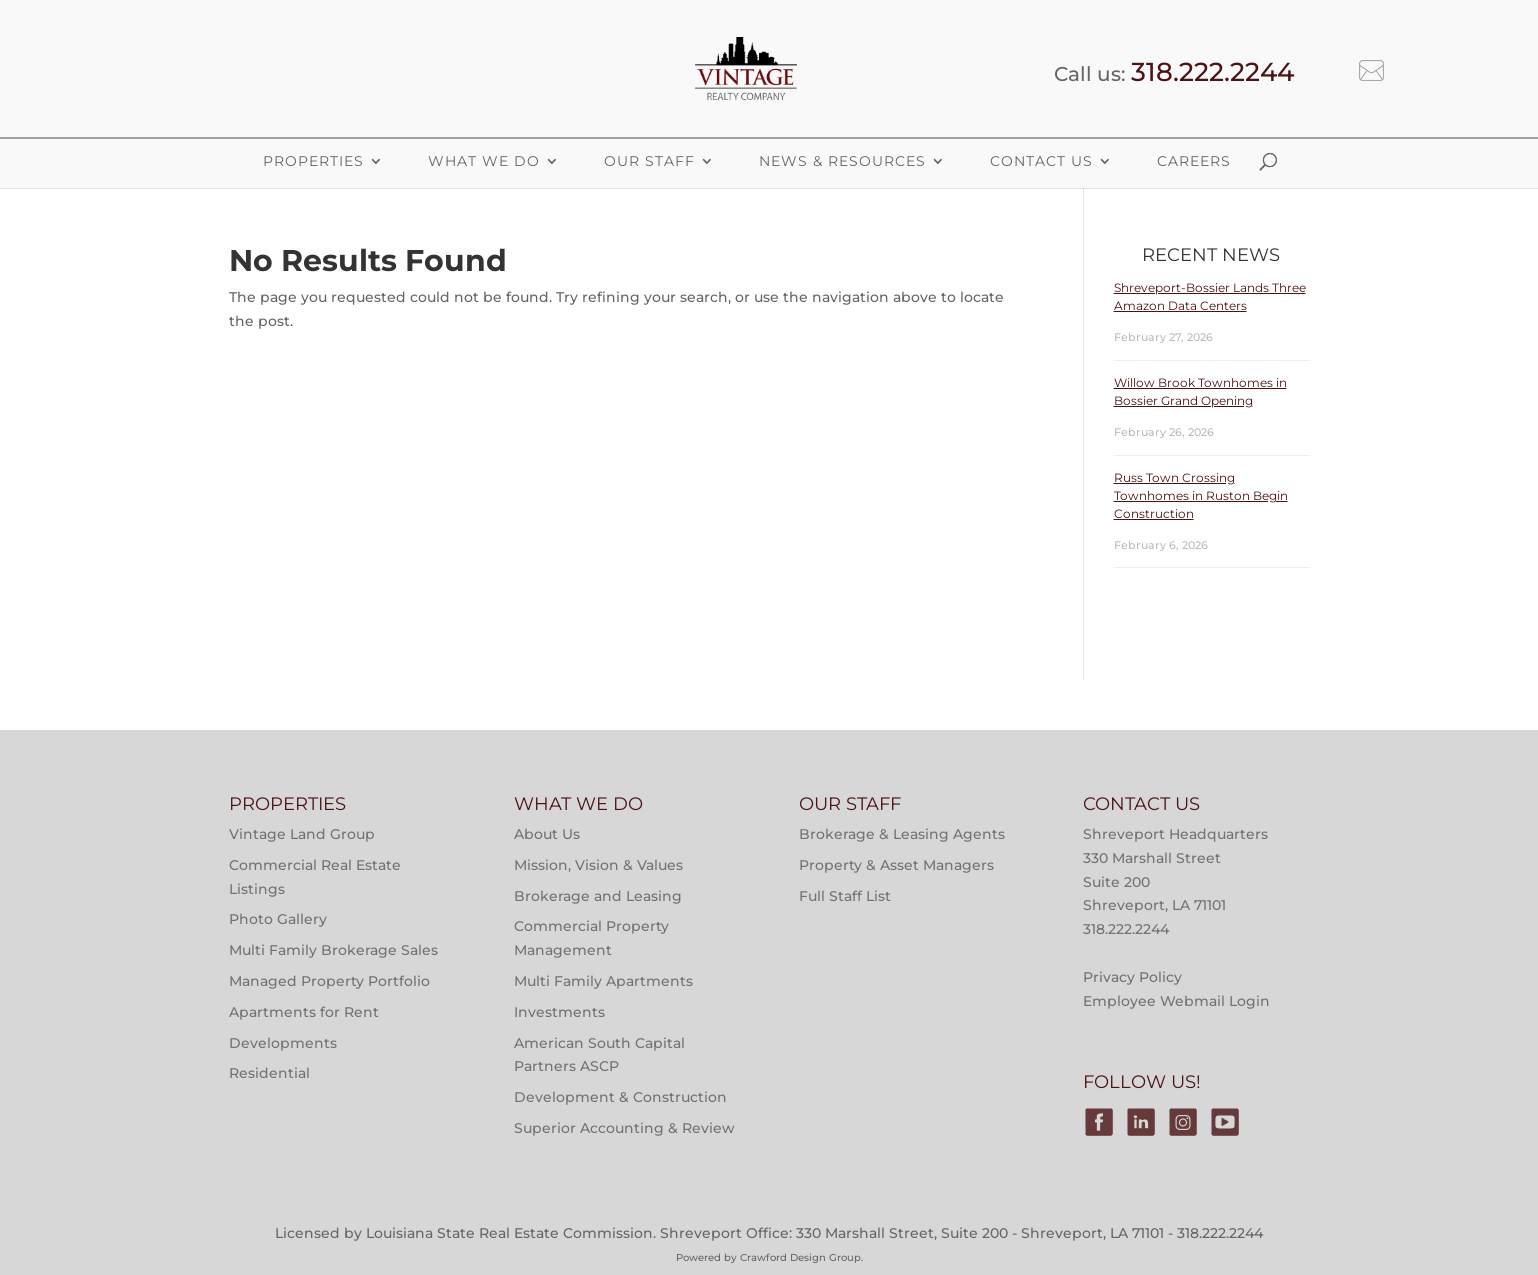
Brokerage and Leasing (598, 896)
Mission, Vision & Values (598, 865)
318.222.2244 (1212, 72)
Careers (1194, 161)
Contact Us (1041, 161)
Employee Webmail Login (1176, 1001)
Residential (269, 1073)
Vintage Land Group (302, 834)
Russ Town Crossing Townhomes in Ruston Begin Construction (1201, 495)
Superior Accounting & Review (624, 1128)
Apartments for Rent (304, 1012)
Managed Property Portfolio (329, 981)
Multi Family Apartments (603, 981)
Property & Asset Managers (896, 865)
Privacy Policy (1132, 977)
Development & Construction (620, 1097)
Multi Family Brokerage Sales (333, 950)
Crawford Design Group (800, 1257)
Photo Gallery (278, 919)
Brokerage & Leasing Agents (902, 834)
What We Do (484, 161)
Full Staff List (845, 896)
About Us (547, 834)
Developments (283, 1043)
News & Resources (842, 161)
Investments (559, 1012)
